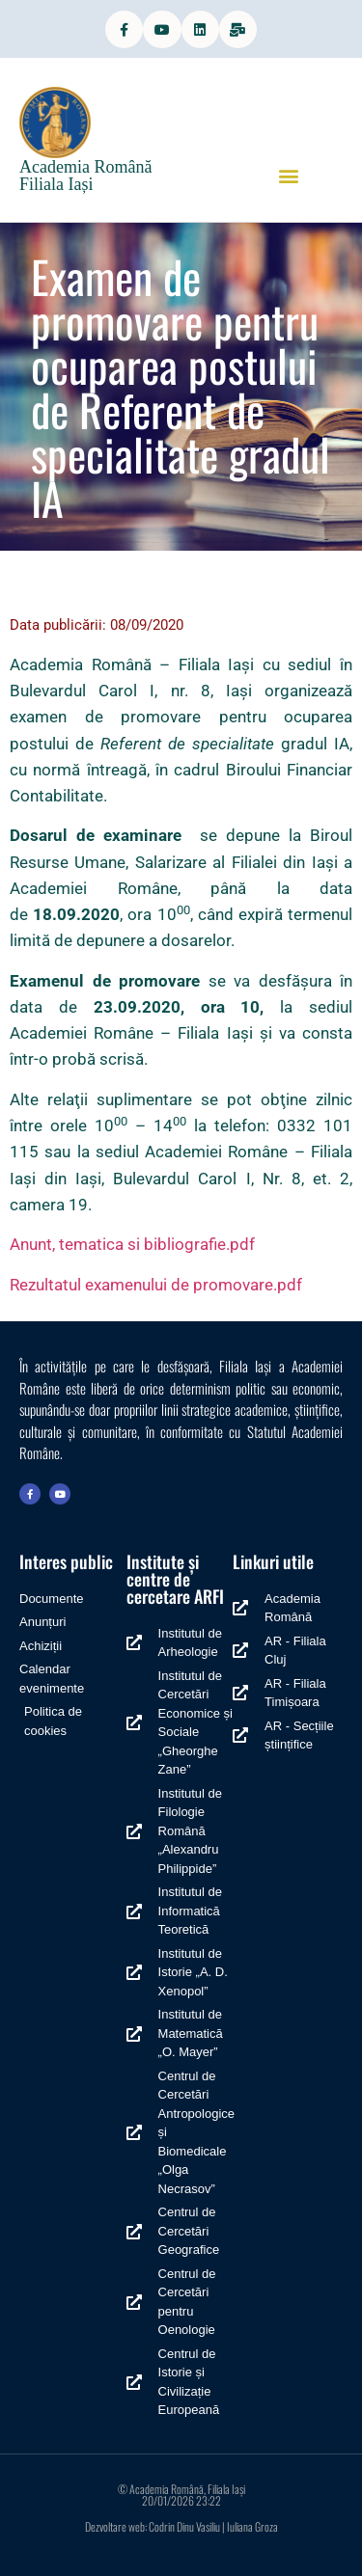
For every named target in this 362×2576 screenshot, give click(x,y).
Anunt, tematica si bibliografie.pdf (132, 1244)
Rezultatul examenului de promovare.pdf (156, 1284)
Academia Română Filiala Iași (85, 175)
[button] (288, 175)
